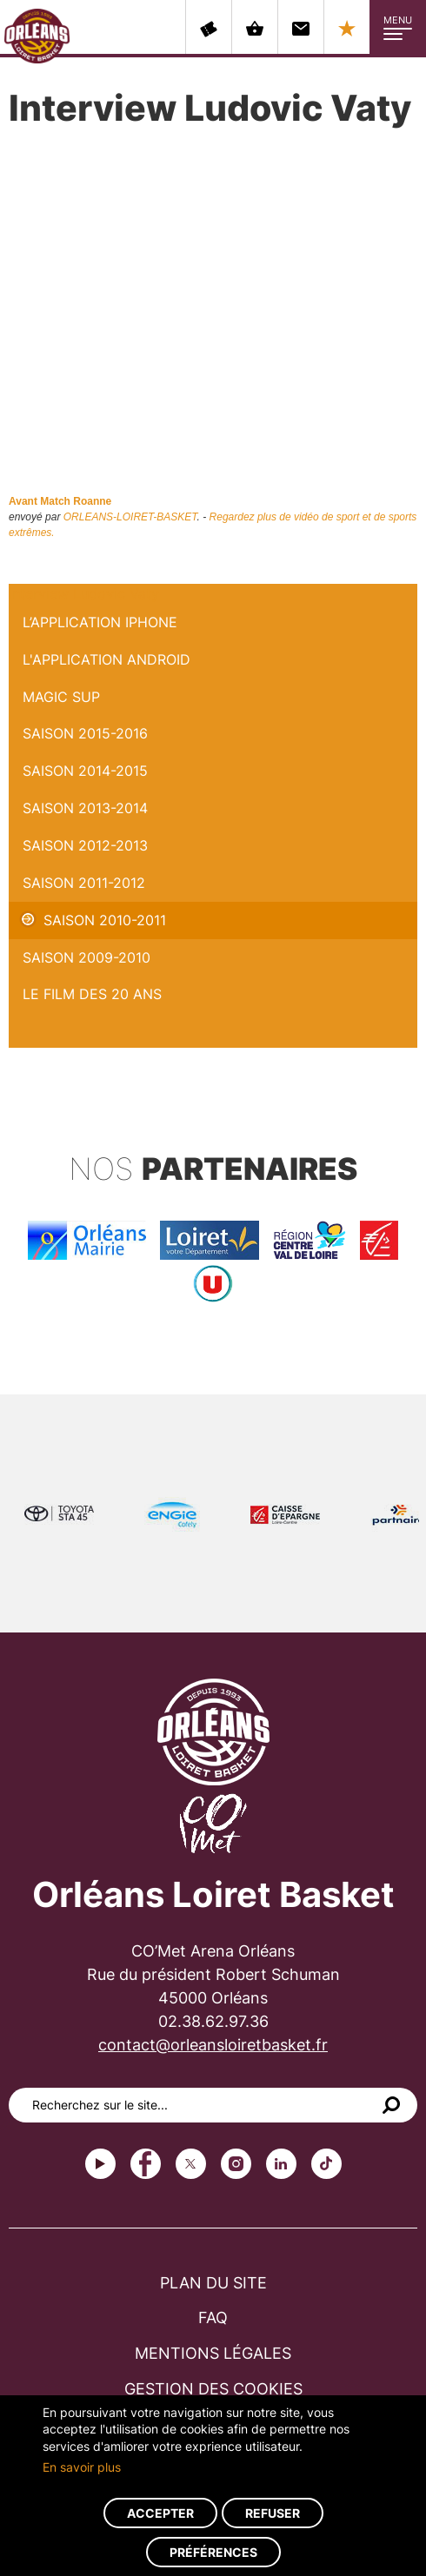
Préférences (213, 2552)
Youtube (100, 2164)
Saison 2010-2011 (104, 920)
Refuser (272, 2513)
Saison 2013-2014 (85, 808)
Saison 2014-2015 (85, 770)
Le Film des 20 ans (92, 994)
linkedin (281, 2164)
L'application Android (106, 659)
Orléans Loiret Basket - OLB (37, 35)
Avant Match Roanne (60, 501)
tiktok (326, 2164)
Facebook (145, 2164)
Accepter (160, 2513)
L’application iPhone (100, 622)
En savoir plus (82, 2467)
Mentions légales (213, 2353)
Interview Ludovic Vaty (84, 593)
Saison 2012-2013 (85, 845)
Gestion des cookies (213, 2389)
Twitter (191, 2164)
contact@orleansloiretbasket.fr (213, 2045)
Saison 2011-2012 (84, 882)
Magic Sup (61, 696)
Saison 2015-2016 (85, 733)
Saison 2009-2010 (86, 957)
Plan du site (213, 2283)
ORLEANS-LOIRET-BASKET (130, 517)
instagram (236, 2164)
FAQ (213, 2317)
